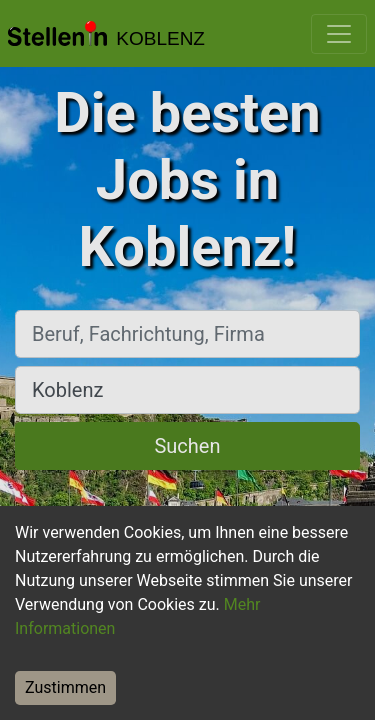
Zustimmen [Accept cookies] (65, 687)
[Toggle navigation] (339, 34)
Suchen (187, 446)
